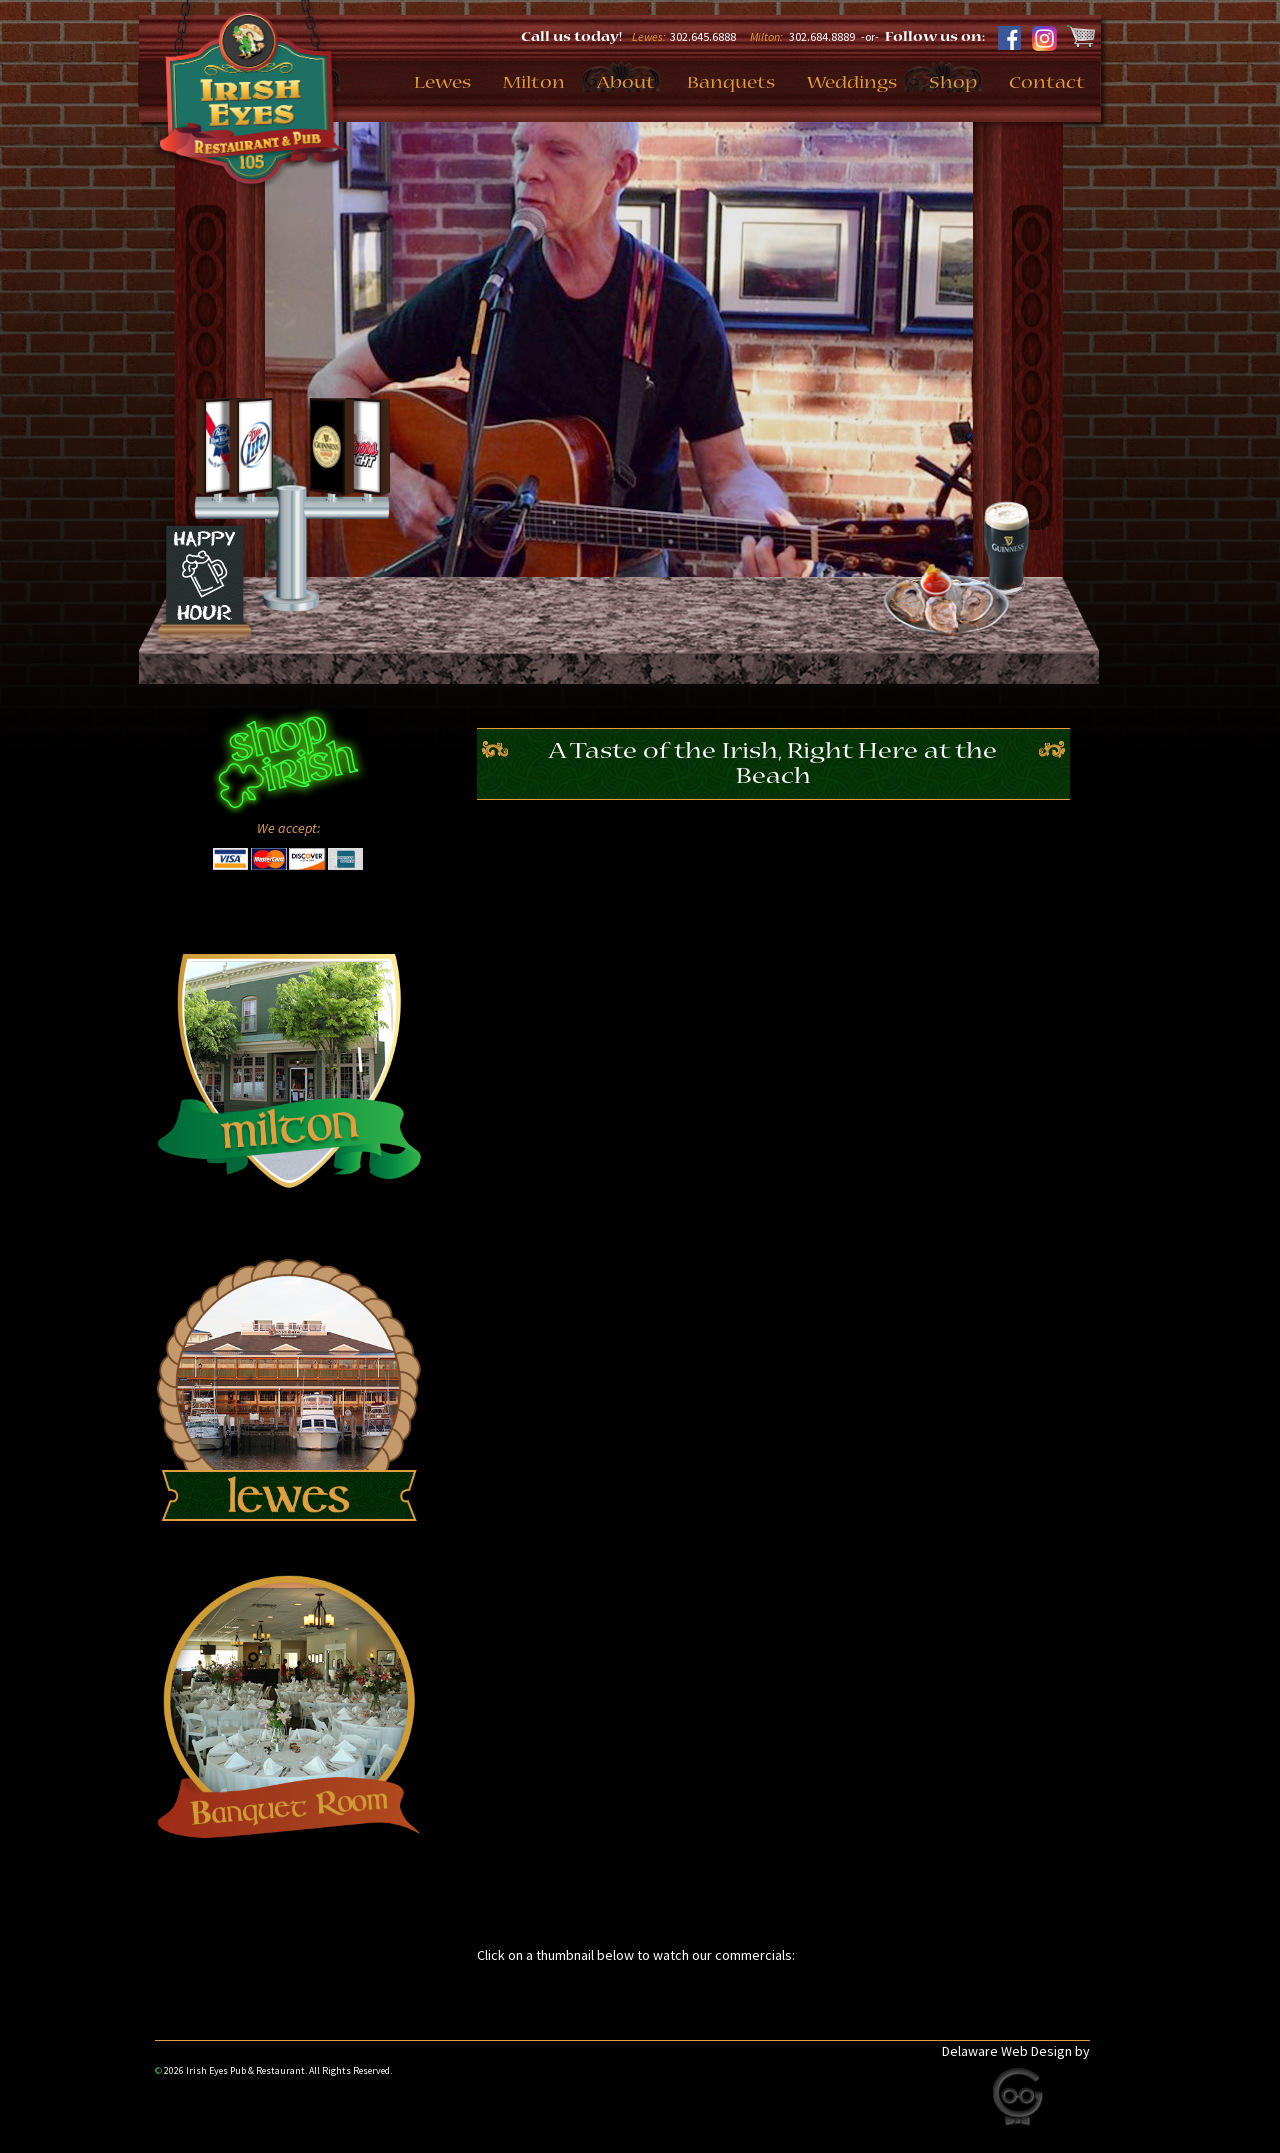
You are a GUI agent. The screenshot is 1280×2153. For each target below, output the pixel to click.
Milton (534, 83)
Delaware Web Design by (1016, 2051)
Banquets (731, 83)
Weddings (852, 83)
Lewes (442, 83)
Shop (953, 83)
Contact (1047, 83)
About (626, 83)
